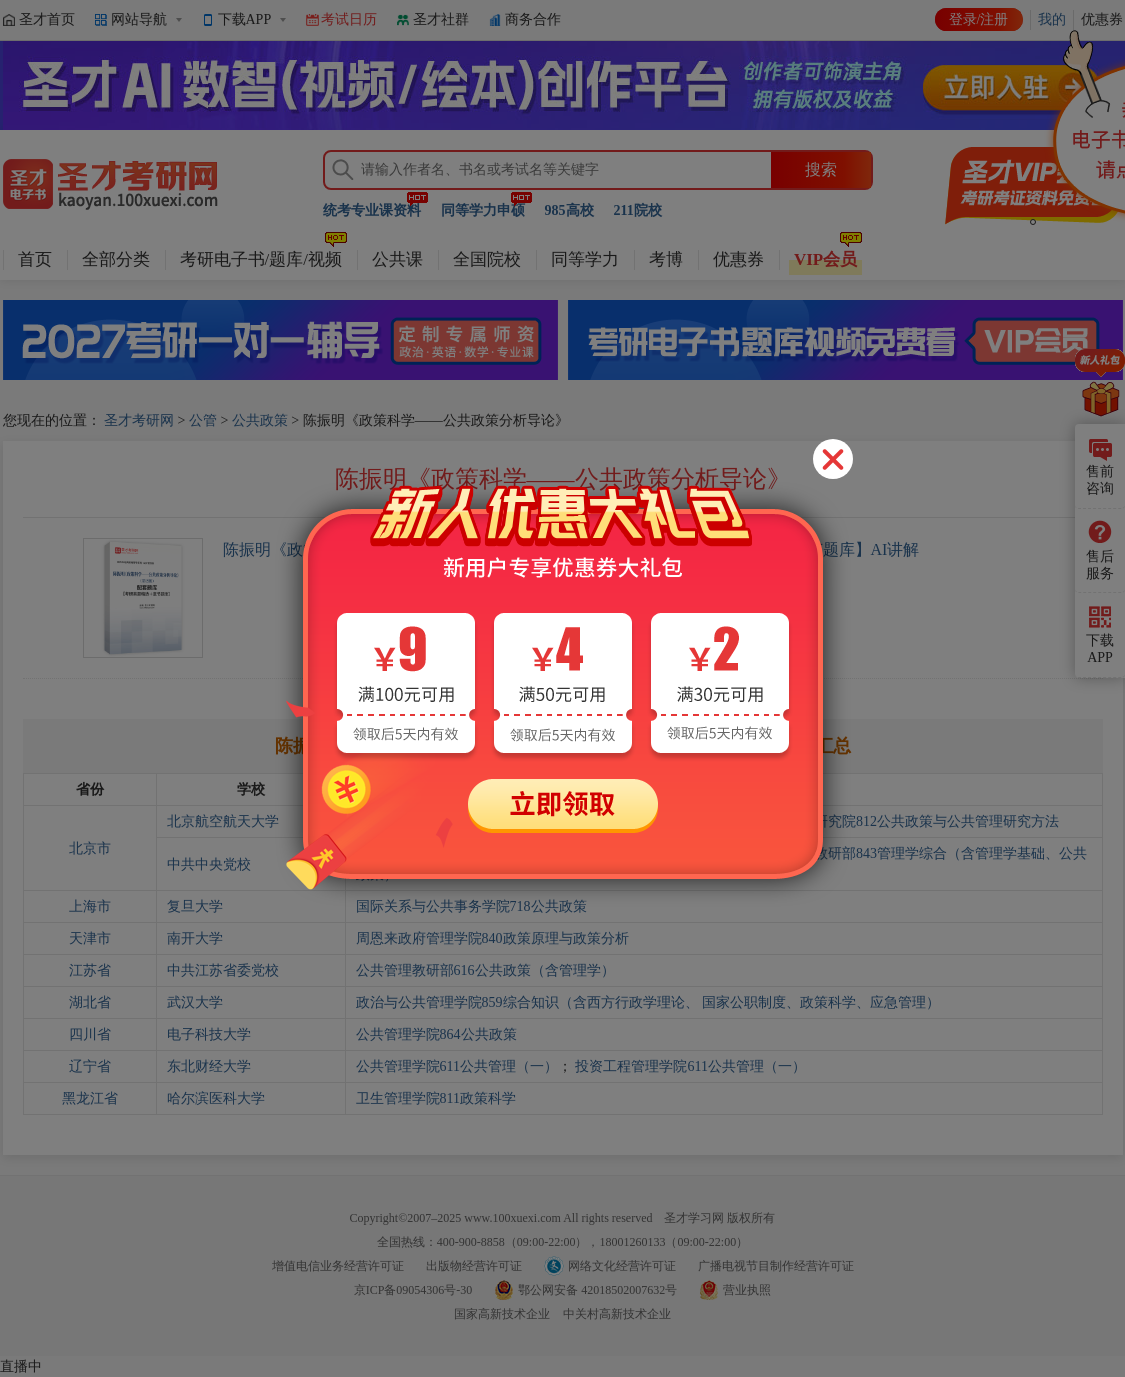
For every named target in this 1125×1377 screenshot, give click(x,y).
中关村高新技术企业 (617, 1314)
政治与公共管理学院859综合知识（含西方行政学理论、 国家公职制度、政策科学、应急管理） (648, 1002)
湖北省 (90, 1002)
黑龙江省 (90, 1098)
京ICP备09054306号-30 (413, 1290)
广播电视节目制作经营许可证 (776, 1266)
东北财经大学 (209, 1066)
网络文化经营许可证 (622, 1266)
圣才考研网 (139, 420)
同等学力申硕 (483, 210)
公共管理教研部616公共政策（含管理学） (485, 970)
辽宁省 (90, 1066)
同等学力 (585, 259)
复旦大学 (195, 906)
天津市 (90, 938)
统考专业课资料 (372, 210)
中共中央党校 (209, 864)
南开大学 (195, 938)
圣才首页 (47, 19)
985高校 (569, 210)
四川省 (90, 1034)
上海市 (90, 906)
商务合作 (533, 19)
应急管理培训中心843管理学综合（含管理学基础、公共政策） (548, 853)
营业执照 (747, 1290)
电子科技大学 (209, 1034)
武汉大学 (195, 1002)
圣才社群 (441, 19)
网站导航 (139, 19)
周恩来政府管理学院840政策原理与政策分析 (492, 938)
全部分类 (116, 259)
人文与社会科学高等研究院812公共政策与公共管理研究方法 (873, 821)
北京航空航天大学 (223, 821)
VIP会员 (825, 259)
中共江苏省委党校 (223, 970)
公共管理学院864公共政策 (436, 1034)
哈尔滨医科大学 (216, 1098)
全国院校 (487, 259)
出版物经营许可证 (474, 1266)
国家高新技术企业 (502, 1314)
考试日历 (349, 19)
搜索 (821, 169)
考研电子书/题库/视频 (261, 259)
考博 (666, 259)
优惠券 (738, 259)
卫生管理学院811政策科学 (436, 1098)
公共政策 (260, 420)
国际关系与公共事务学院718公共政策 (471, 906)
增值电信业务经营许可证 (338, 1266)
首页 (35, 259)
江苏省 (90, 970)
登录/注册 (979, 19)
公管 (203, 420)
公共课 (397, 259)
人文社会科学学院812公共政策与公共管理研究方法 (513, 821)
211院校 (638, 210)
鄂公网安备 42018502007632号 (597, 1290)
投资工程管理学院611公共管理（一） (690, 1066)
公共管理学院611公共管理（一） (457, 1066)
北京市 (90, 848)
